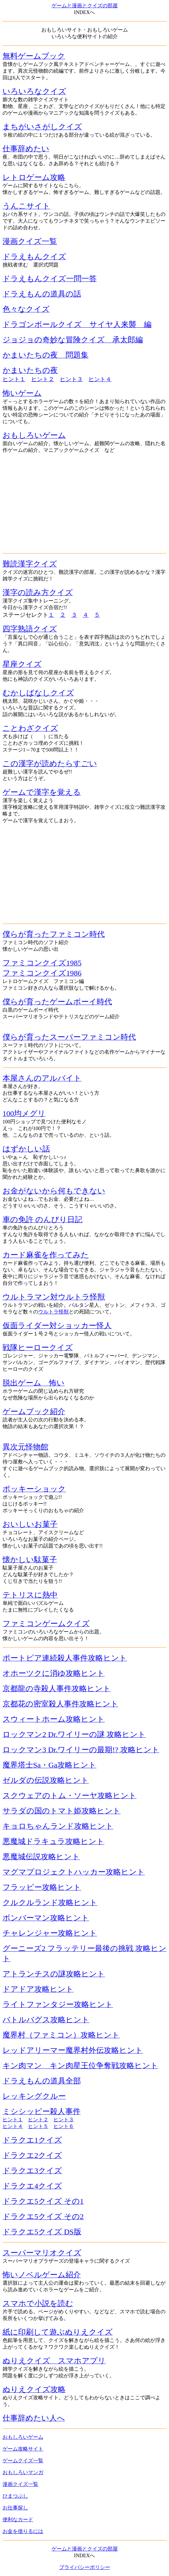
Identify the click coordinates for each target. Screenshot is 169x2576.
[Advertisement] (84, 503)
